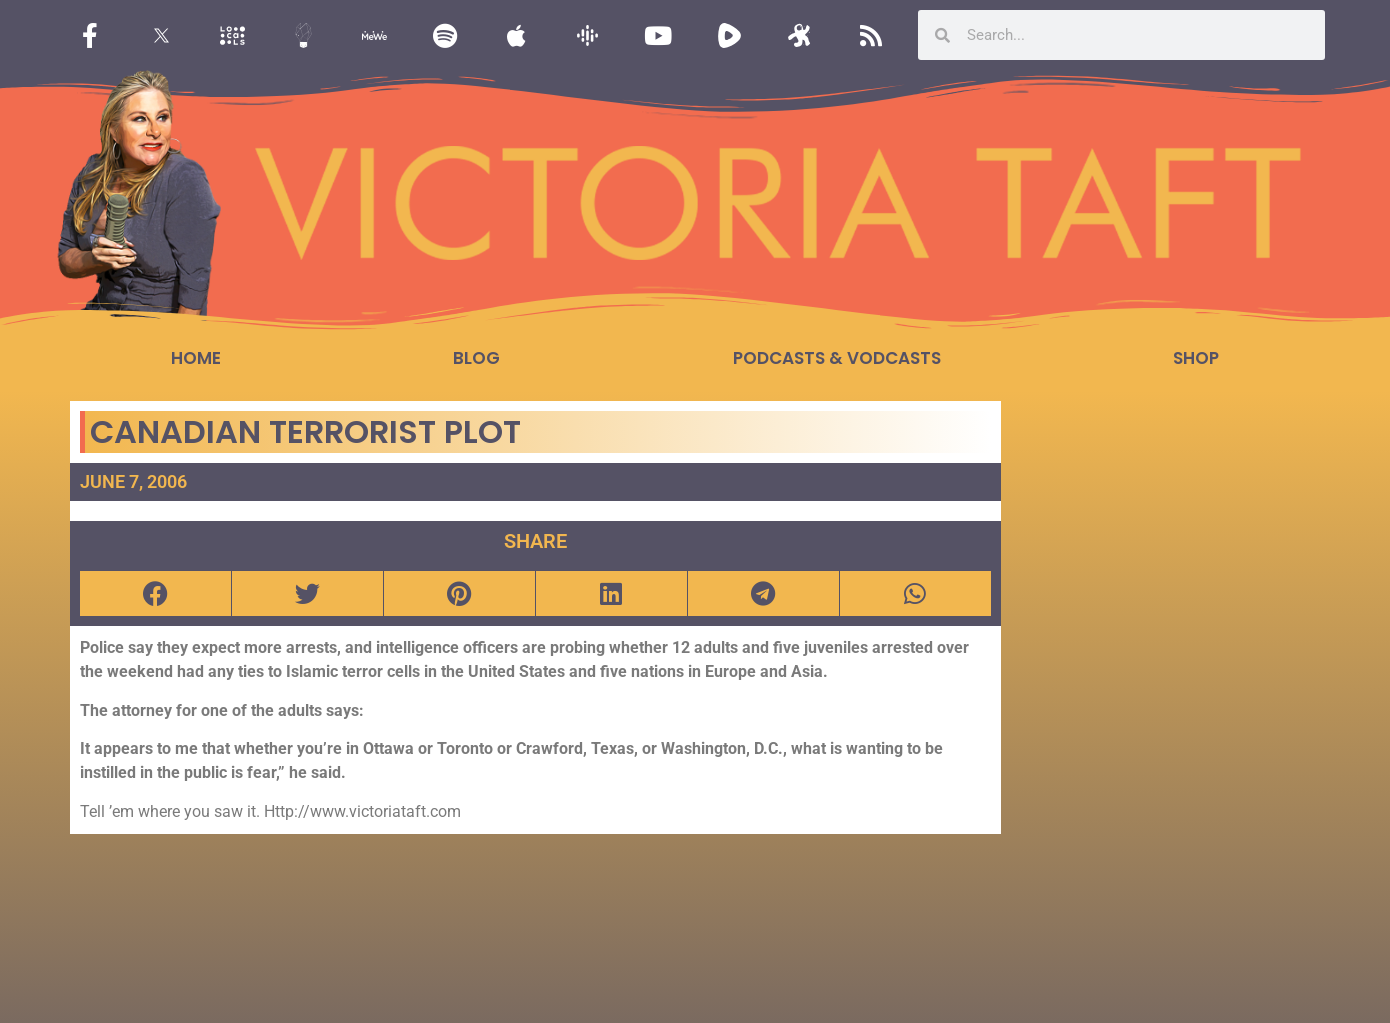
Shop (1196, 358)
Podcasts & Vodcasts (837, 358)
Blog (476, 358)
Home (196, 358)
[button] (155, 593)
